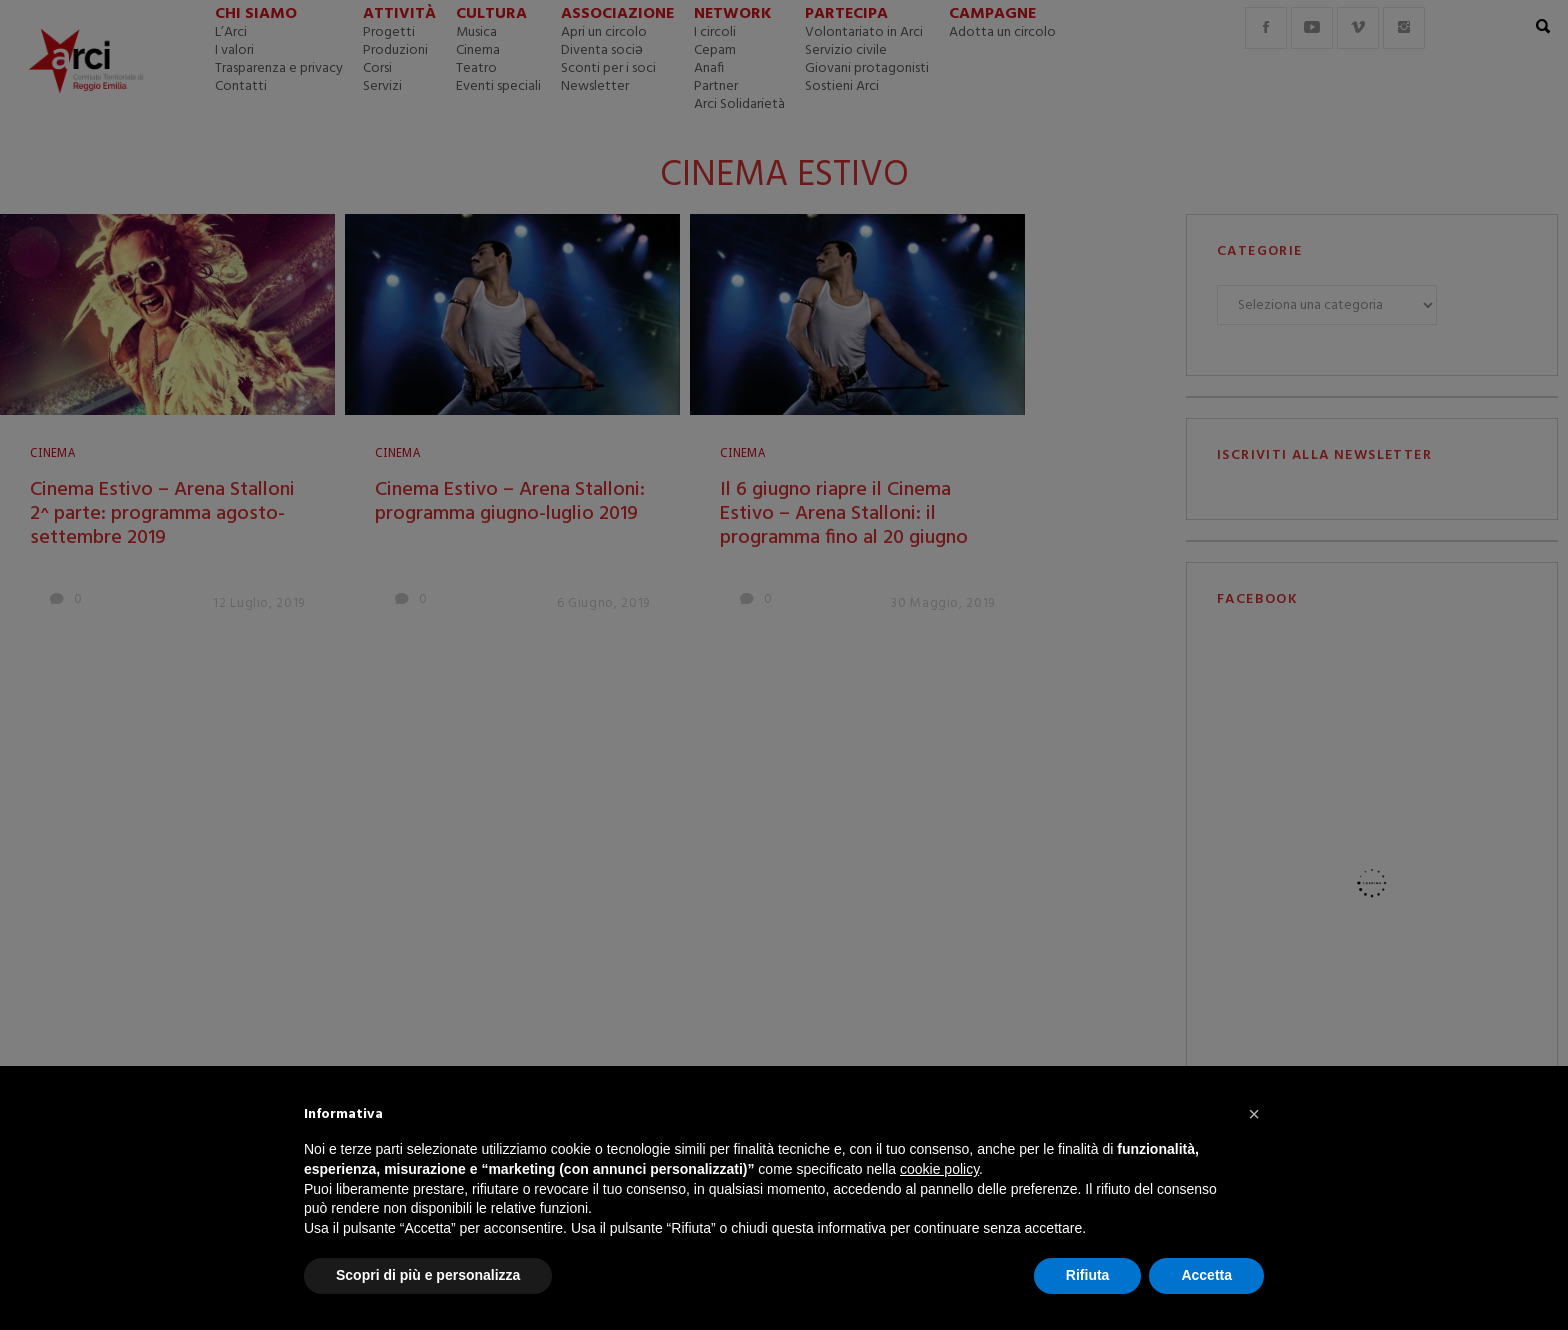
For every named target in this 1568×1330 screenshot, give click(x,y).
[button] (1254, 1114)
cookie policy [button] (939, 1169)
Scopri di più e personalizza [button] (428, 1275)
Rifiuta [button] (1088, 1275)
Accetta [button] (1206, 1275)
